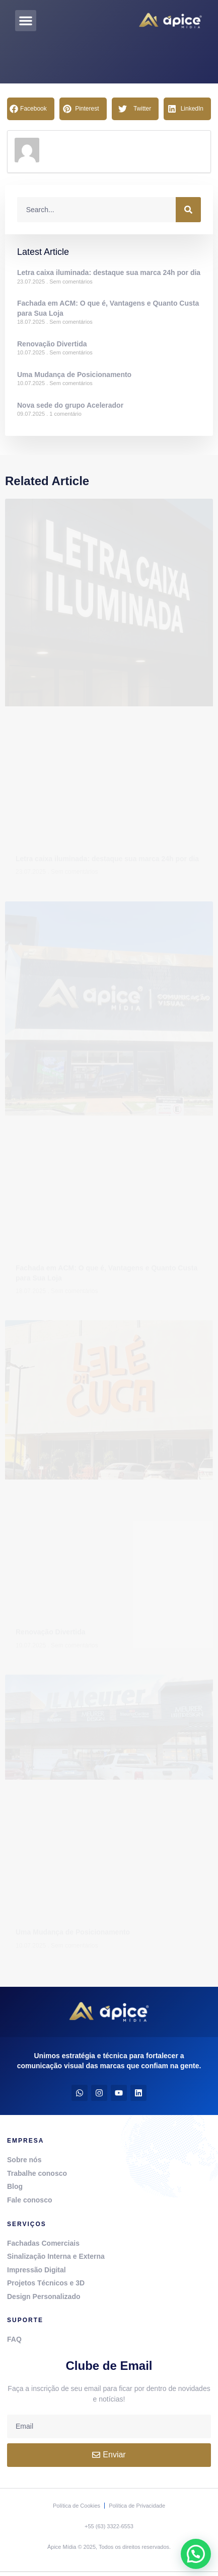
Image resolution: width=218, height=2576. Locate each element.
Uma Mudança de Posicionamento (74, 375)
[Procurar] (188, 209)
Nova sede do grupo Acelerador (70, 405)
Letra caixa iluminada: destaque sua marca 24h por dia (108, 272)
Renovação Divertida (52, 344)
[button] (25, 20)
